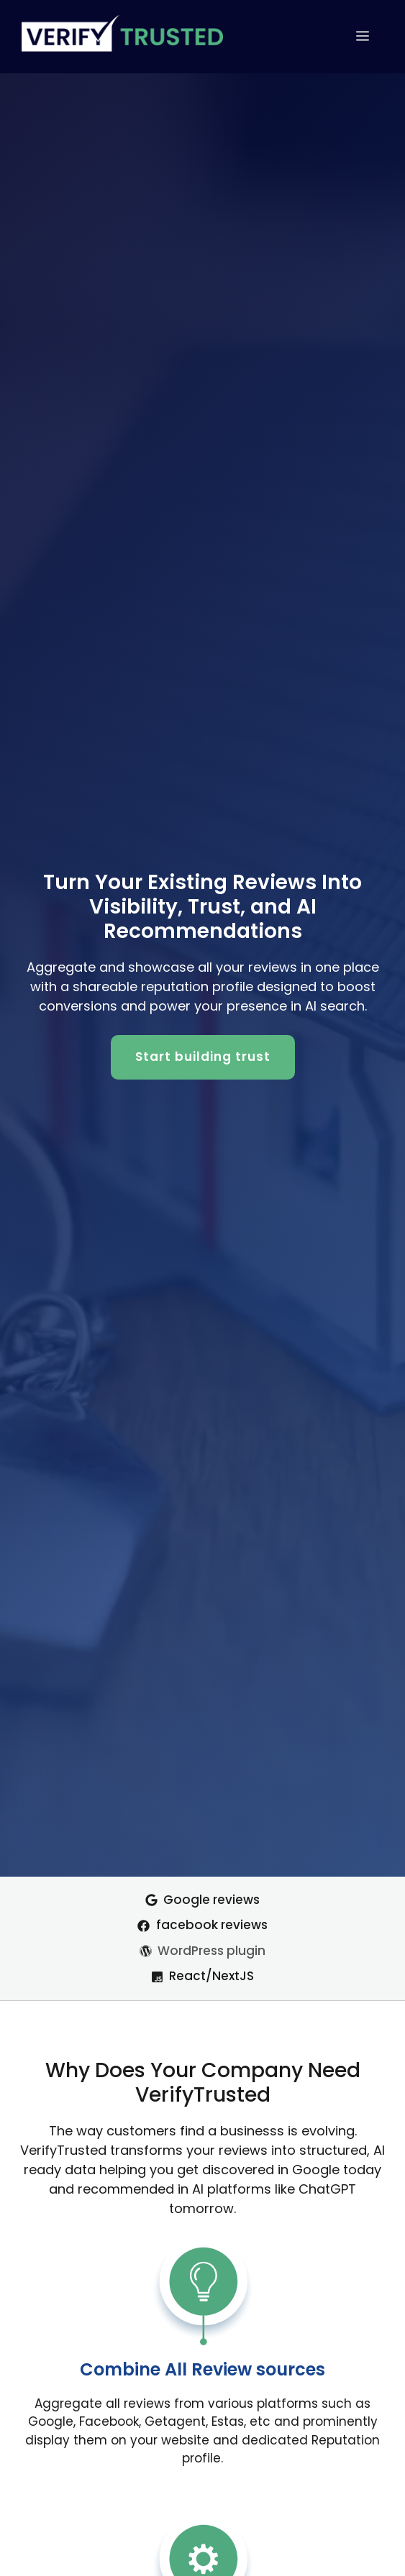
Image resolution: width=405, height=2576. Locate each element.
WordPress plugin (211, 1950)
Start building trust (202, 1056)
